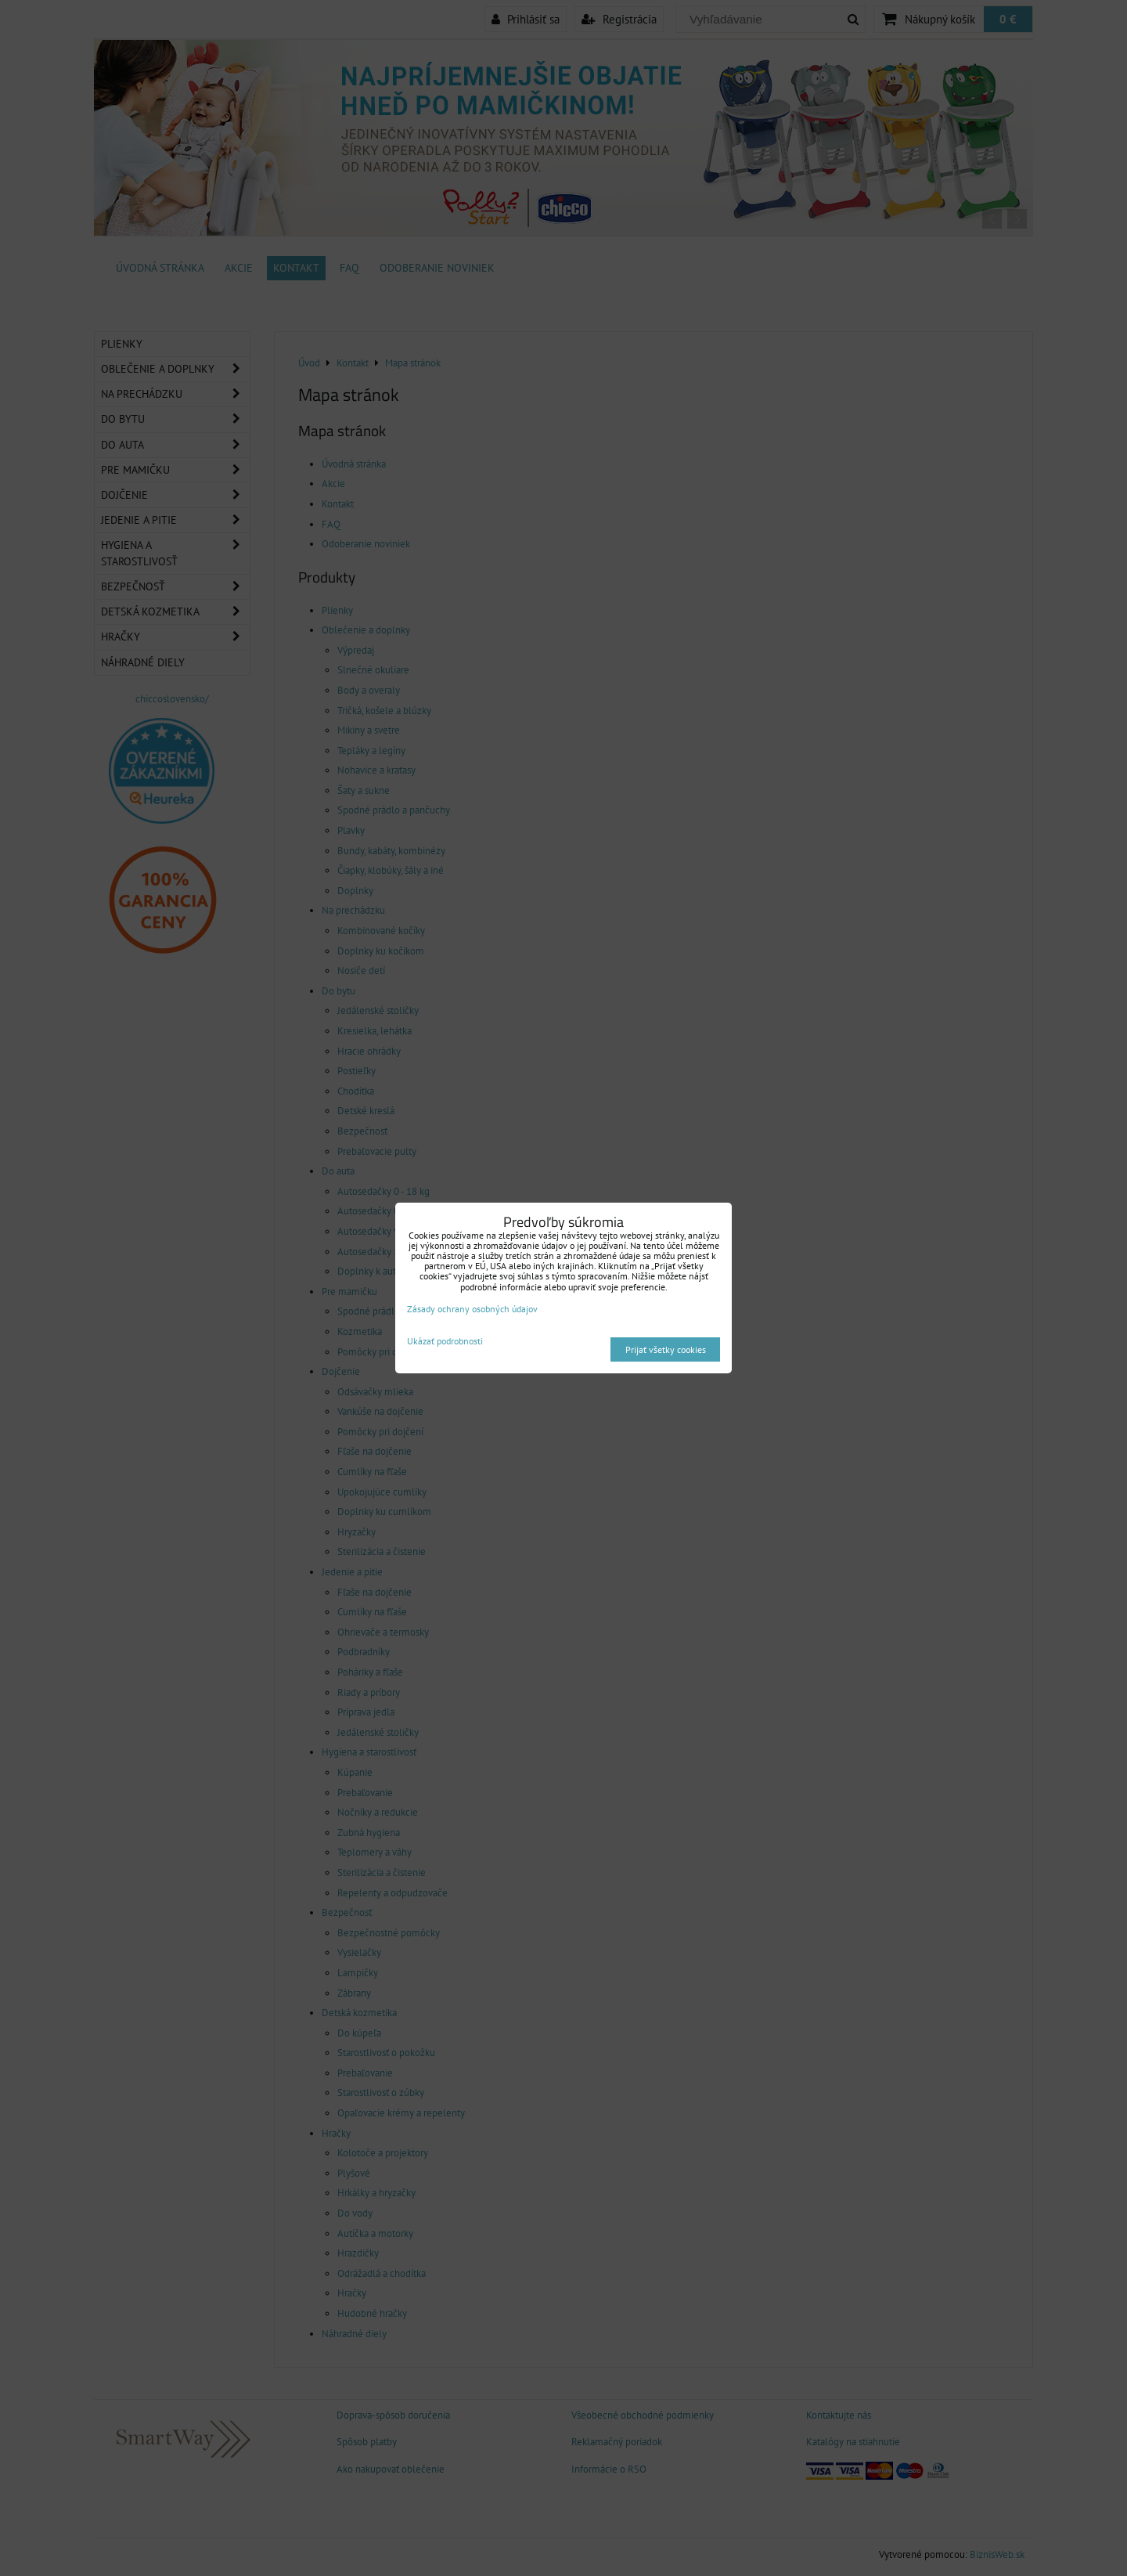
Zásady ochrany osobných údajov (472, 1309)
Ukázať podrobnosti (445, 1341)
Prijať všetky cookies (665, 1349)
